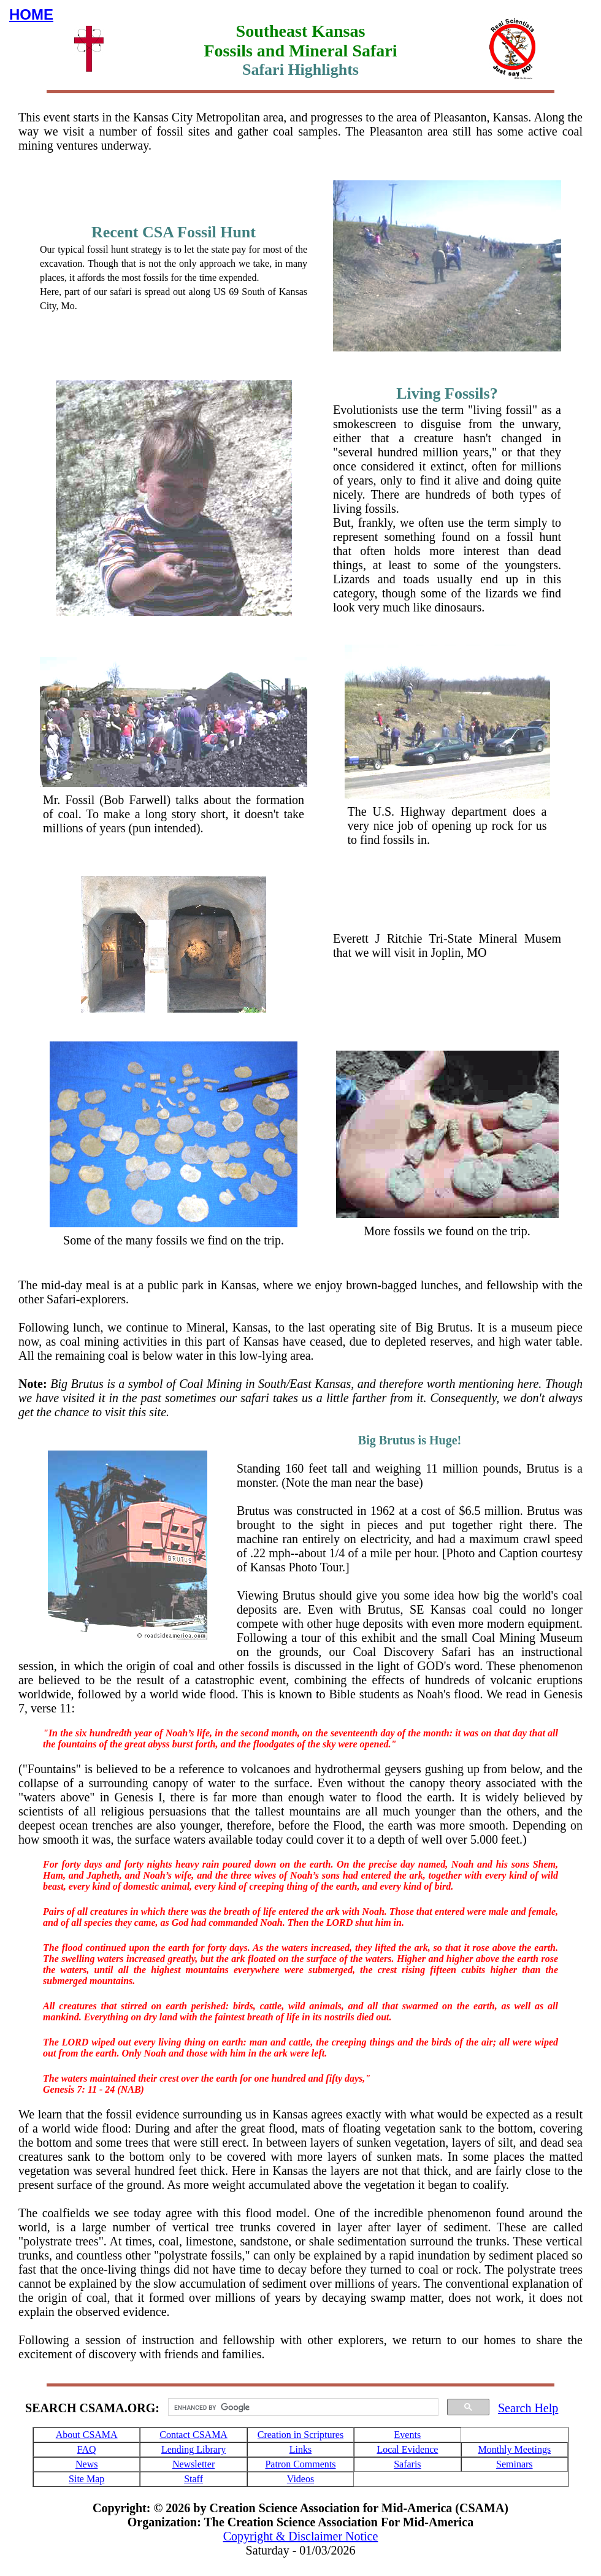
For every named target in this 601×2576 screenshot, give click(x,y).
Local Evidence (407, 2449)
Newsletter (193, 2464)
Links (300, 2449)
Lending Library (193, 2449)
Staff (193, 2479)
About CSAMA (87, 2434)
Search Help (528, 2408)
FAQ (86, 2449)
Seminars (514, 2464)
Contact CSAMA (193, 2434)
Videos (300, 2479)
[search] (302, 2407)
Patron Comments (300, 2464)
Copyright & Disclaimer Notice (300, 2536)
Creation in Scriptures (300, 2434)
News (86, 2464)
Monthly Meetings (514, 2449)
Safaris (407, 2464)
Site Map (86, 2479)
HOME (31, 14)
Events (407, 2434)
